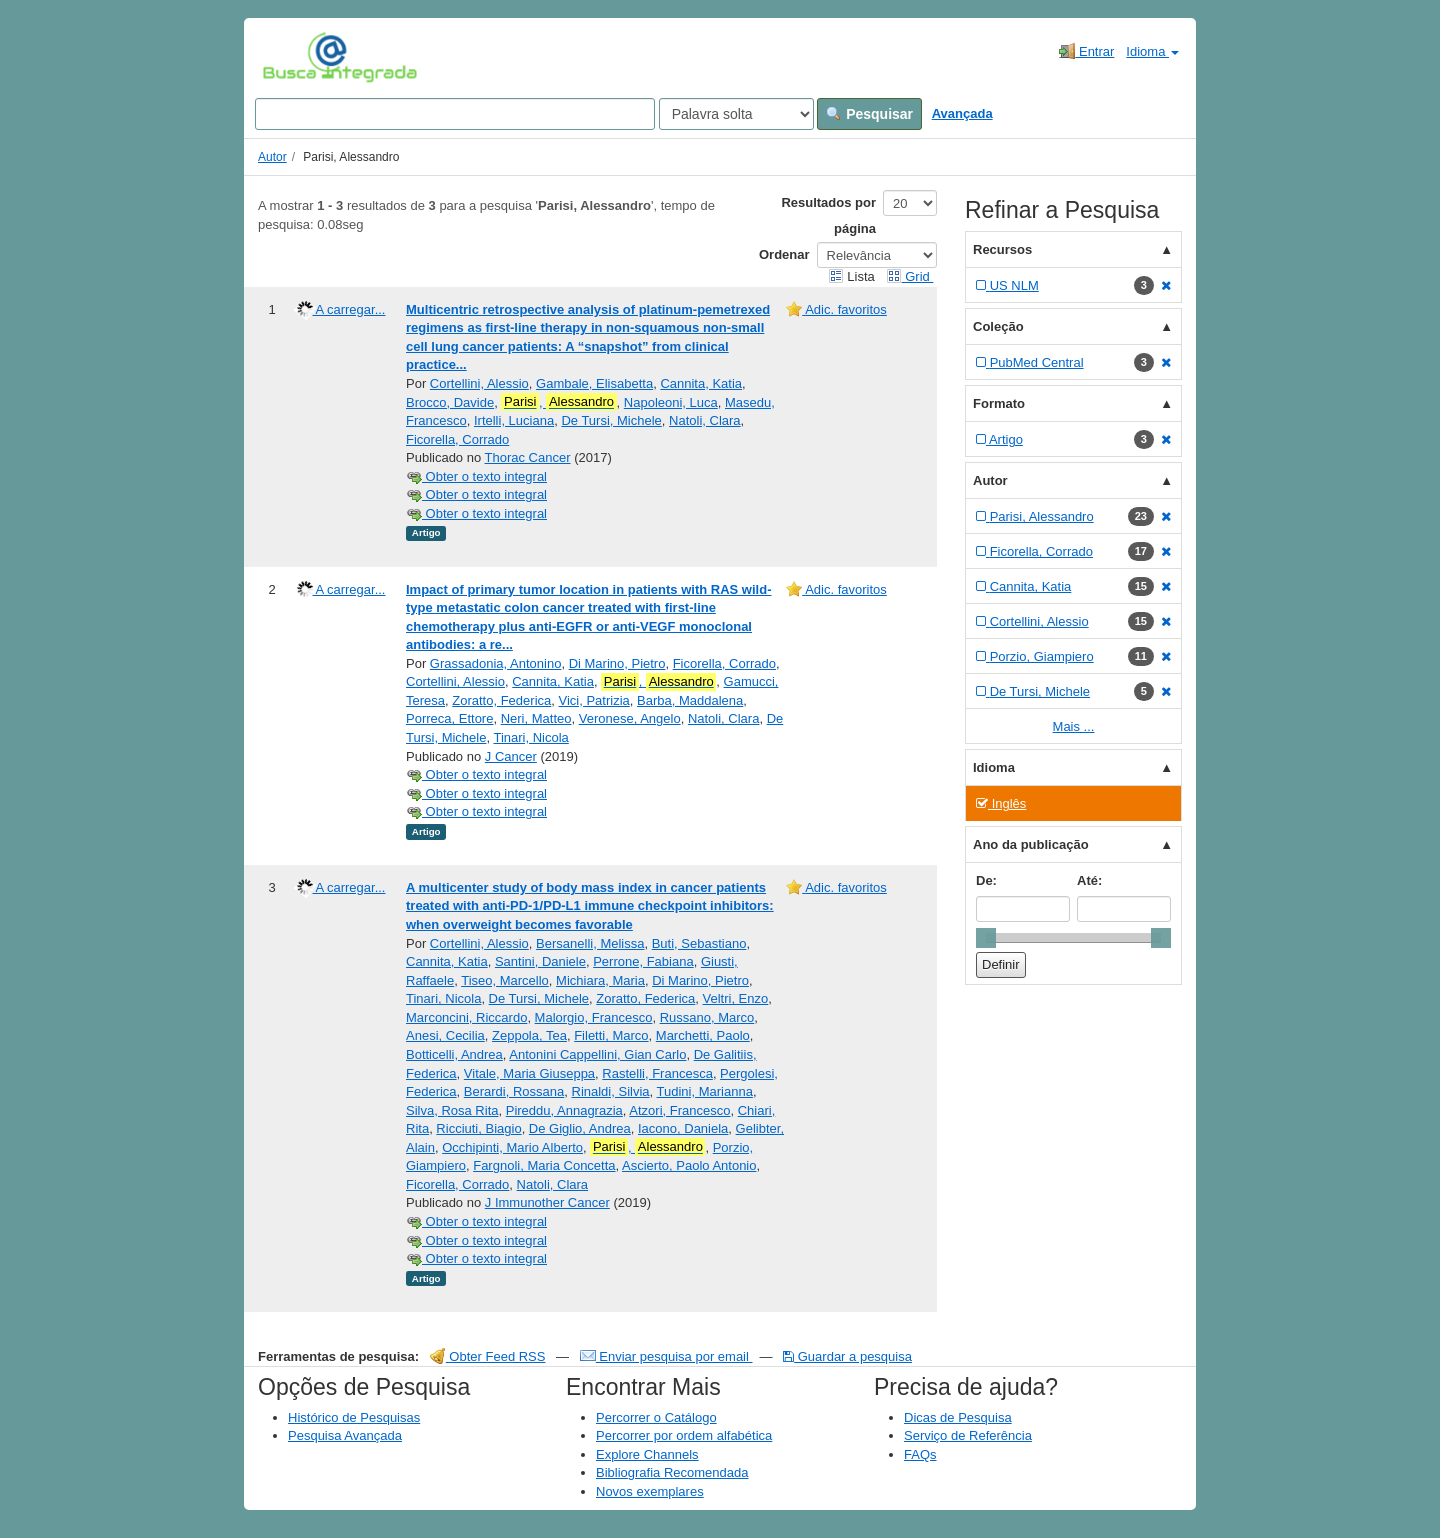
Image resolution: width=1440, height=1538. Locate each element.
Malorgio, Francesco (594, 1017)
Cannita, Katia (701, 383)
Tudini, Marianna (705, 1091)
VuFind (293, 57)
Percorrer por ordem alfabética (684, 1435)
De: (986, 880)
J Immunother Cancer (547, 1202)
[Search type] (736, 114)
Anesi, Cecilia (445, 1035)
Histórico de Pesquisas (354, 1417)
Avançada (962, 113)
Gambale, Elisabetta (594, 383)
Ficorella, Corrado (457, 439)
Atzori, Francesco (679, 1110)
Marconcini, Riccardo (466, 1017)
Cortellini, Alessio (479, 383)
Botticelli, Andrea (454, 1054)
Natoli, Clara (705, 420)
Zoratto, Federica (501, 700)
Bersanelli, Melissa (590, 943)
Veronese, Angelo (630, 718)
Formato (999, 403)
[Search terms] (455, 114)
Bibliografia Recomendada (672, 1472)
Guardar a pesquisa (847, 1356)
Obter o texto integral (476, 476)
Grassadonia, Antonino (496, 663)
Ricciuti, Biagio (478, 1128)
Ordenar (784, 254)
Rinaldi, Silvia (611, 1091)
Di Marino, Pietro (617, 663)
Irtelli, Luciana (514, 420)
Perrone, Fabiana (643, 961)
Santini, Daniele (540, 961)
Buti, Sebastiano (699, 943)
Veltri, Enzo (736, 998)
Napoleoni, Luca (671, 402)
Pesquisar (869, 114)
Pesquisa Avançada (345, 1435)
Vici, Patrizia (594, 700)
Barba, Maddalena (690, 700)
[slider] (986, 938)
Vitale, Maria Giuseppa (529, 1073)
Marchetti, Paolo (703, 1035)
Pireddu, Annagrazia (564, 1110)
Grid (910, 276)
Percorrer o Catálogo (656, 1417)
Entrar (1086, 51)
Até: (1089, 880)
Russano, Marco (707, 1017)
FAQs (920, 1454)
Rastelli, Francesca (657, 1073)
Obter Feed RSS (488, 1356)
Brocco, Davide (450, 402)
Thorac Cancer (528, 457)
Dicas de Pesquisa (958, 1417)
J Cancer (511, 756)
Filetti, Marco (611, 1035)
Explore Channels (647, 1454)
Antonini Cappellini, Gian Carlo (597, 1054)
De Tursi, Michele (611, 420)
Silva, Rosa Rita (452, 1110)
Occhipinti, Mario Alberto (512, 1147)
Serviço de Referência (968, 1435)
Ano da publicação (1031, 844)
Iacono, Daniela (683, 1128)
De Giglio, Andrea (580, 1128)
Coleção (998, 326)
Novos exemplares (650, 1491)
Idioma (1152, 51)
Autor (272, 157)
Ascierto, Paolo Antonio (689, 1165)
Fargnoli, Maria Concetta (544, 1165)
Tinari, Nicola (530, 737)
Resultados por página (828, 215)
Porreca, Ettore (449, 718)
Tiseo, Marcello (505, 980)
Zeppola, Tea (529, 1035)
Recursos (1002, 249)
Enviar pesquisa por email (666, 1356)
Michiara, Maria (600, 980)
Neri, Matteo (536, 718)
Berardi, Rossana (514, 1091)
